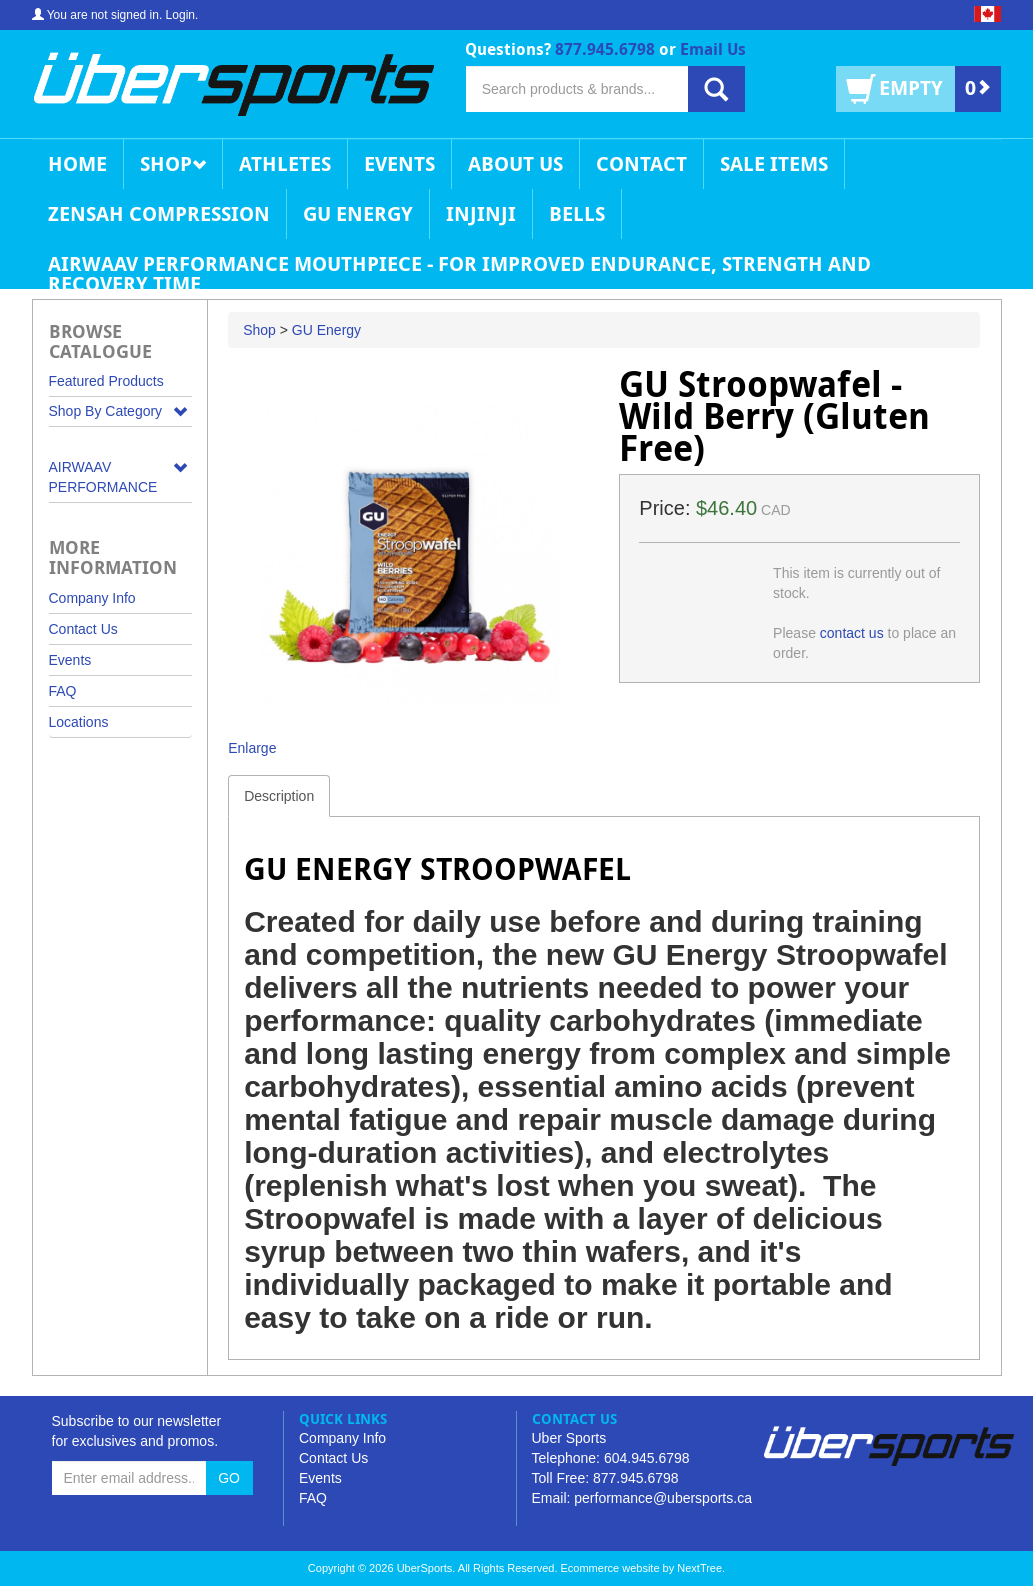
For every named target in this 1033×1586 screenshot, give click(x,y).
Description (279, 796)
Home (77, 163)
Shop (173, 163)
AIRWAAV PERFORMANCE (103, 477)
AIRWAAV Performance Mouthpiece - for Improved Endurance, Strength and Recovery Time (459, 269)
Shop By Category (106, 411)
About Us (515, 163)
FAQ (63, 691)
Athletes (285, 163)
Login (180, 15)
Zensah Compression (159, 213)
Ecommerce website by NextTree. (643, 1568)
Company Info (92, 598)
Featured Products (106, 381)
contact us (852, 633)
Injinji (481, 213)
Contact (641, 163)
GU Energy (358, 213)
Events (399, 163)
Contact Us (83, 629)
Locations (79, 722)
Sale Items (774, 163)
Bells (577, 213)
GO (229, 1478)
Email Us (713, 49)
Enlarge (252, 748)
